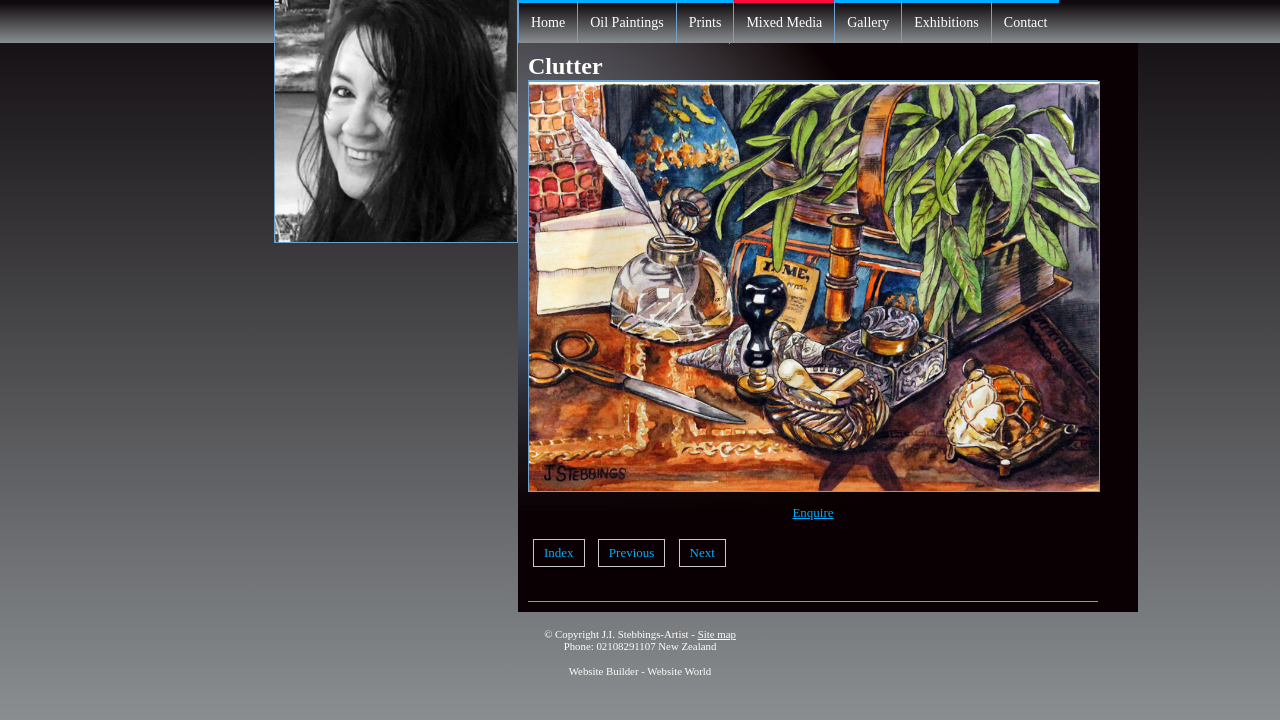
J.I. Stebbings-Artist (645, 634)
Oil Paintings (627, 22)
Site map (717, 634)
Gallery (868, 22)
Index (559, 552)
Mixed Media (784, 22)
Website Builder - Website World (640, 671)
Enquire (812, 512)
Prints (705, 22)
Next (702, 552)
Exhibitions (946, 22)
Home (548, 22)
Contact (1026, 22)
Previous (632, 552)
